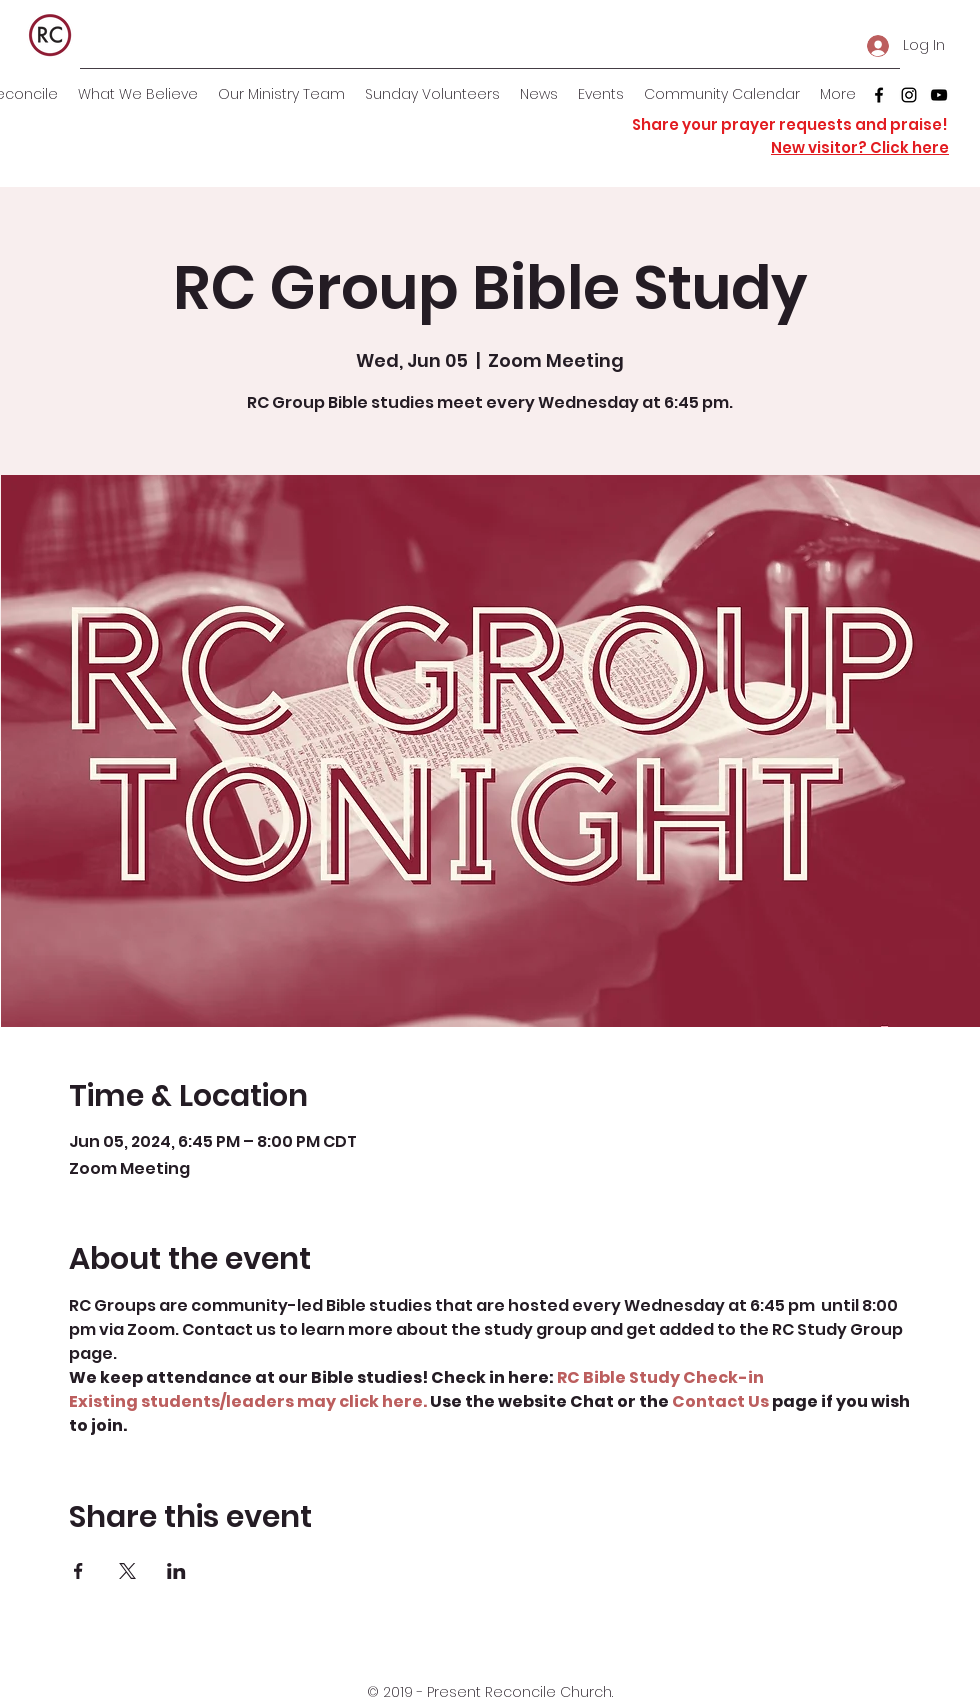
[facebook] (879, 95)
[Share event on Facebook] (78, 1571)
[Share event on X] (127, 1571)
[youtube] (939, 95)
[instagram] (909, 95)
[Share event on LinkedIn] (176, 1571)
